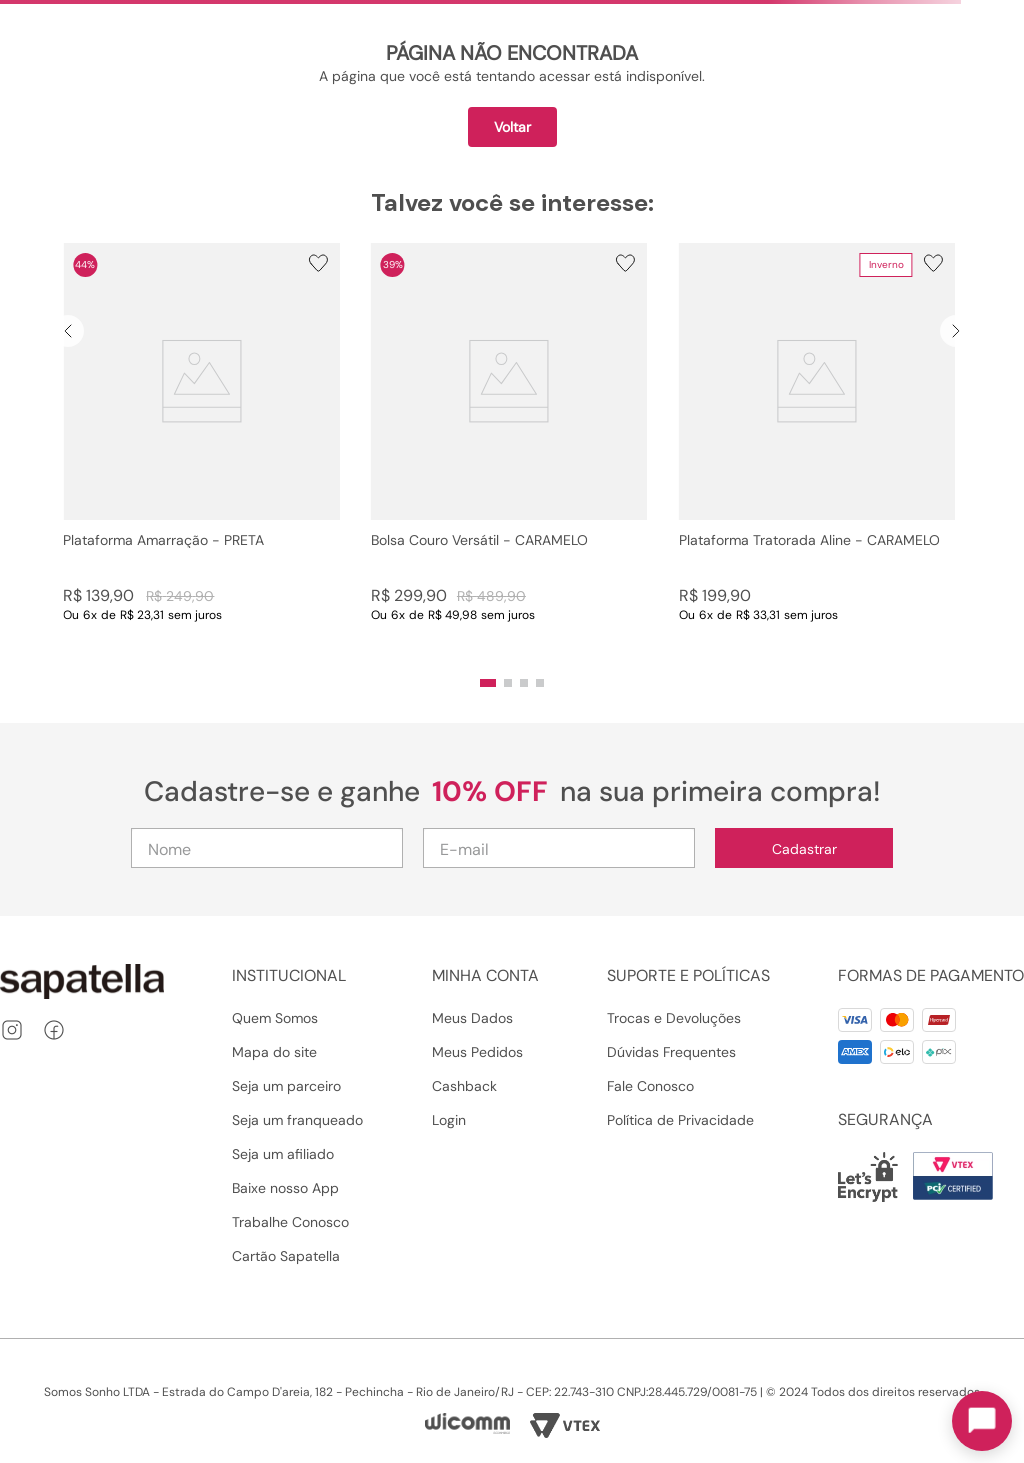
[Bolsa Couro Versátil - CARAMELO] (509, 453)
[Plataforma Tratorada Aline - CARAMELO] (817, 453)
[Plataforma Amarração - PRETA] (201, 453)
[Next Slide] (956, 331)
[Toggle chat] (982, 1421)
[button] (488, 683)
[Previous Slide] (68, 331)
